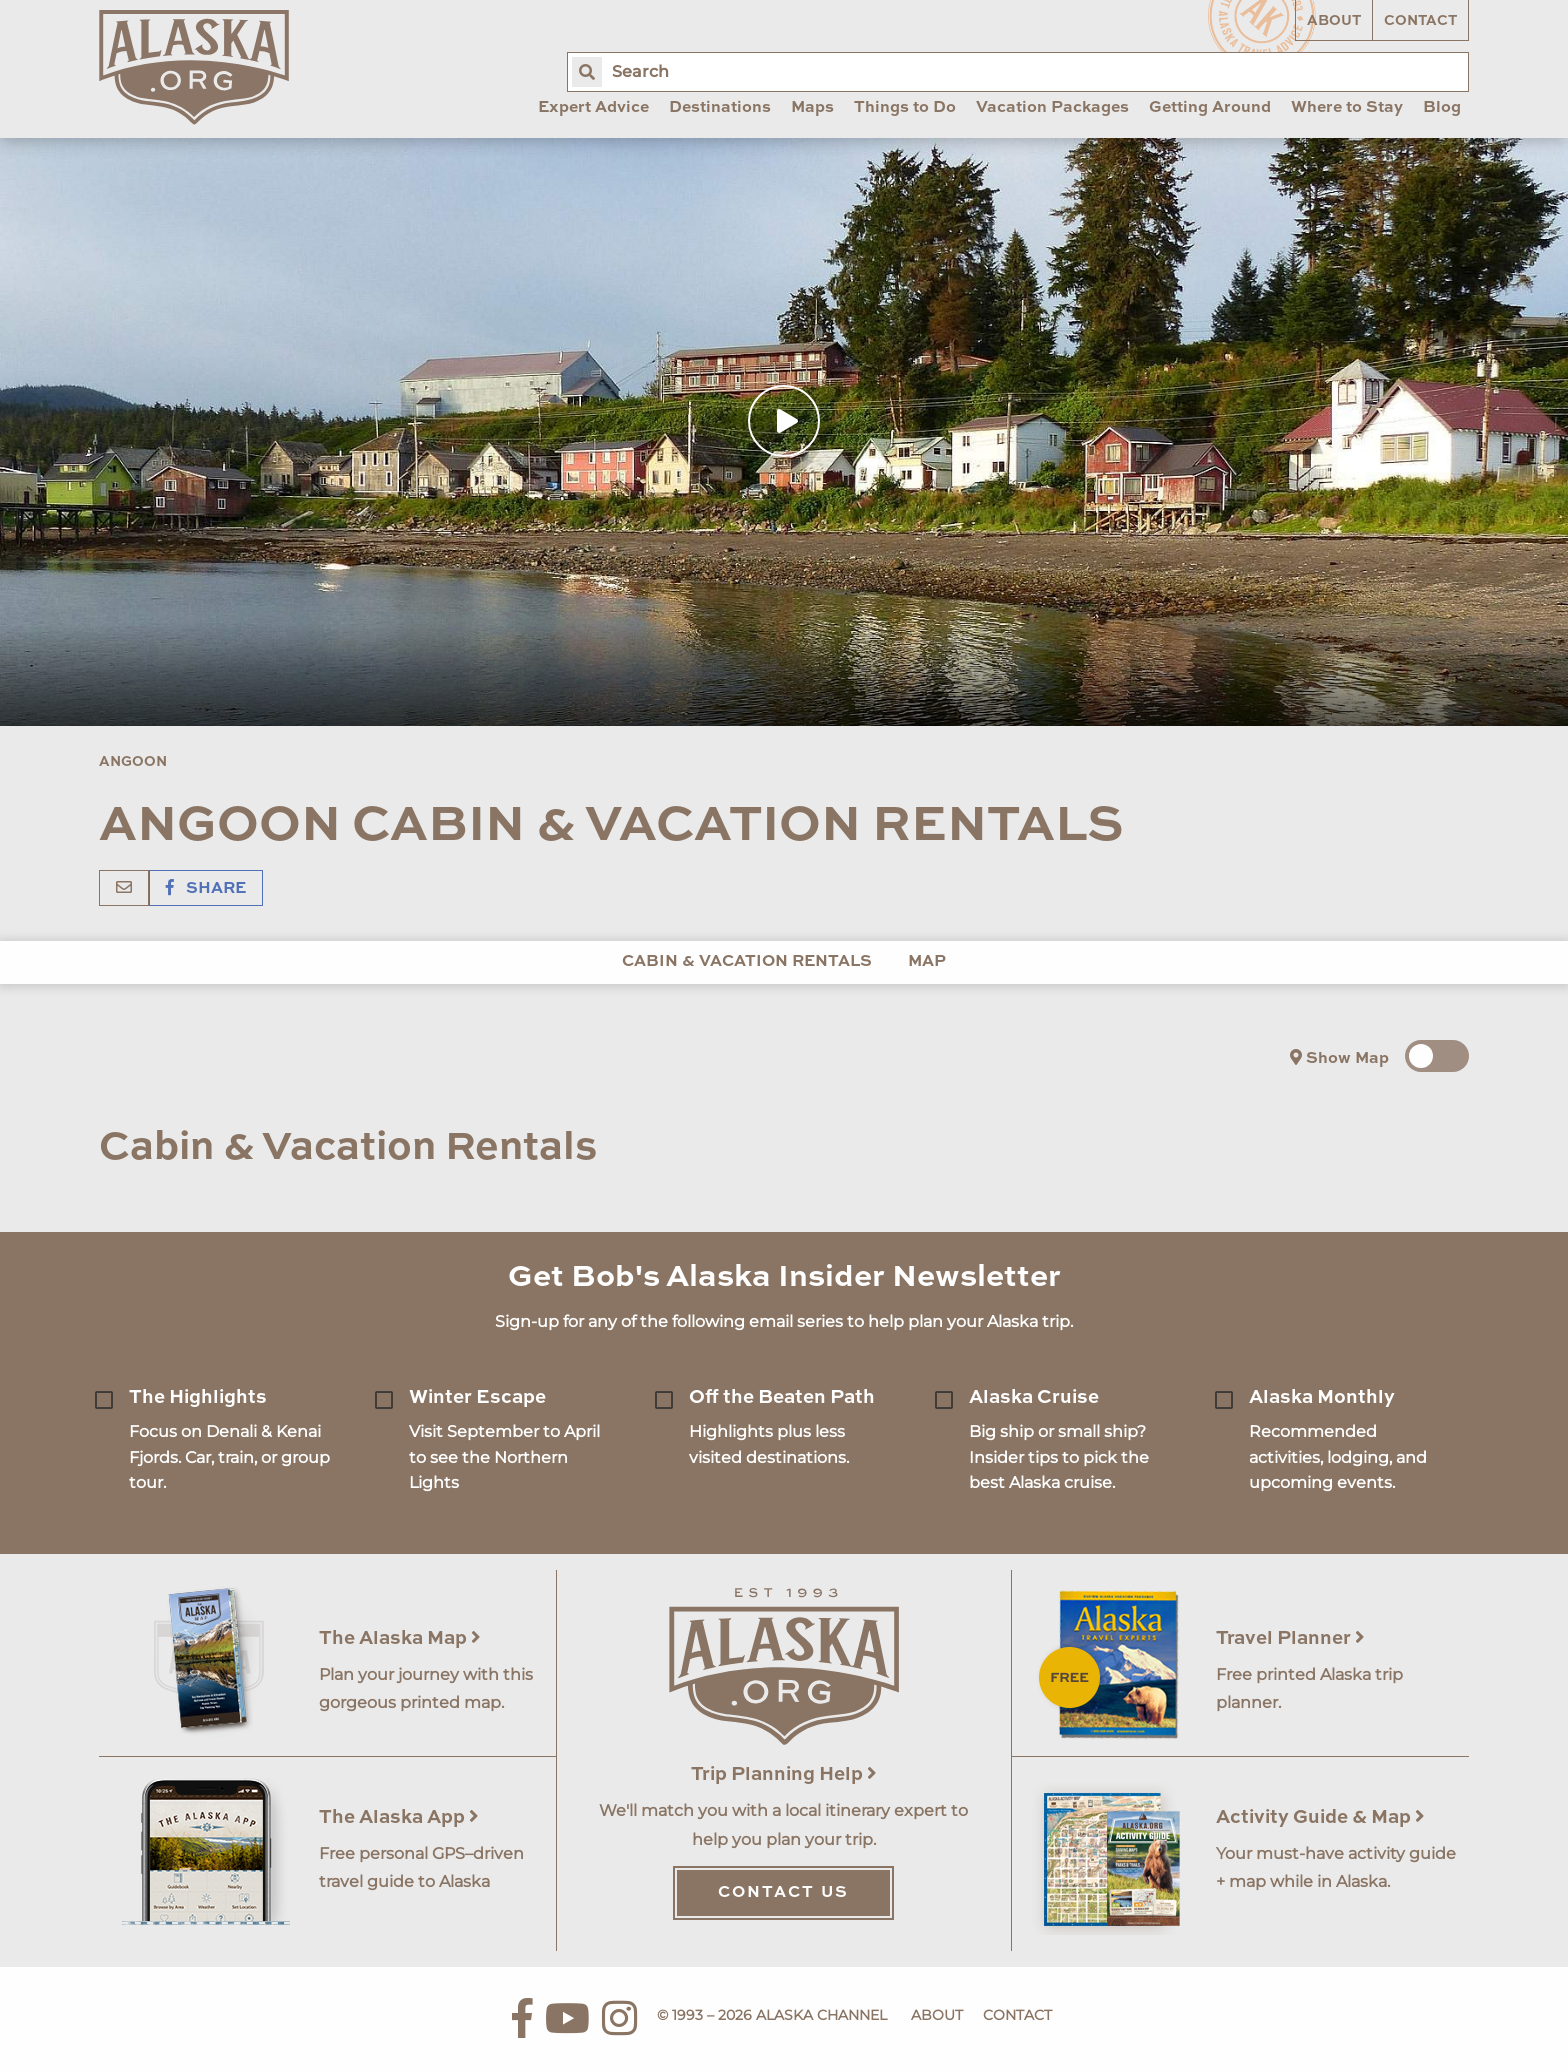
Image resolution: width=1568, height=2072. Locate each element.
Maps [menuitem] (812, 108)
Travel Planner (1290, 1638)
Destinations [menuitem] (720, 108)
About (1334, 21)
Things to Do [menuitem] (905, 108)
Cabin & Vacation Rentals (747, 962)
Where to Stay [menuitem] (1347, 108)
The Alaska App (399, 1817)
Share (206, 889)
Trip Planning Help (784, 1774)
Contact (1420, 21)
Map (927, 962)
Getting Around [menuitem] (1210, 108)
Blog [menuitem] (1442, 108)
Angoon (133, 762)
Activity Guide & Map (1320, 1817)
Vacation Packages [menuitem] (1052, 108)
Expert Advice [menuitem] (593, 108)
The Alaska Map (400, 1638)
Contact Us (783, 1893)
